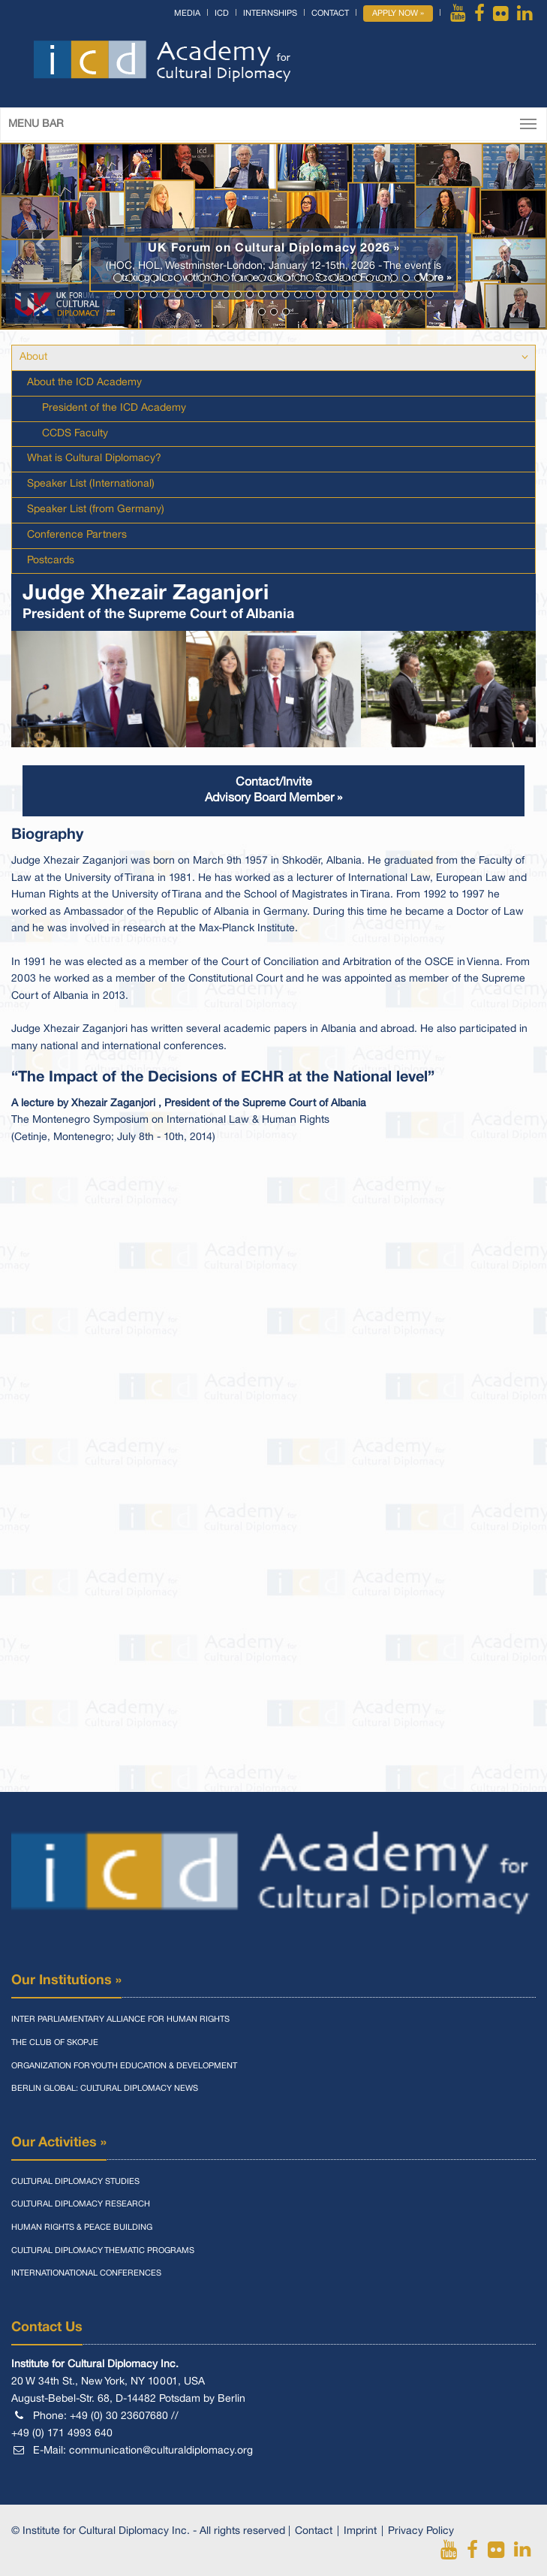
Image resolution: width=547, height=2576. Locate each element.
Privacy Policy (421, 2531)
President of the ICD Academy (114, 408)
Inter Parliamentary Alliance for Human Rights (120, 2019)
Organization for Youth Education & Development (124, 2066)
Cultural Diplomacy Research (80, 2204)
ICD (222, 13)
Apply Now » (398, 13)
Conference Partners (77, 535)
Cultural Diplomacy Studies (75, 2181)
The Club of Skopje (54, 2043)
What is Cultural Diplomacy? (94, 458)
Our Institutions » (66, 1980)
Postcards (50, 561)
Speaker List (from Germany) (95, 509)
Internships (270, 13)
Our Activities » (59, 2143)
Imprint (360, 2531)
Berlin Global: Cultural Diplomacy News (104, 2088)
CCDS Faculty (75, 434)
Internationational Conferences (86, 2273)
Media (187, 13)
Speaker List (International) (91, 484)
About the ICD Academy (84, 383)
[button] (41, 236)
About (33, 357)
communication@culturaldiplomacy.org (161, 2451)
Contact (330, 13)
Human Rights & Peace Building (81, 2227)
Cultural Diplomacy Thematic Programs (102, 2251)
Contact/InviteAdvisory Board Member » (273, 790)
